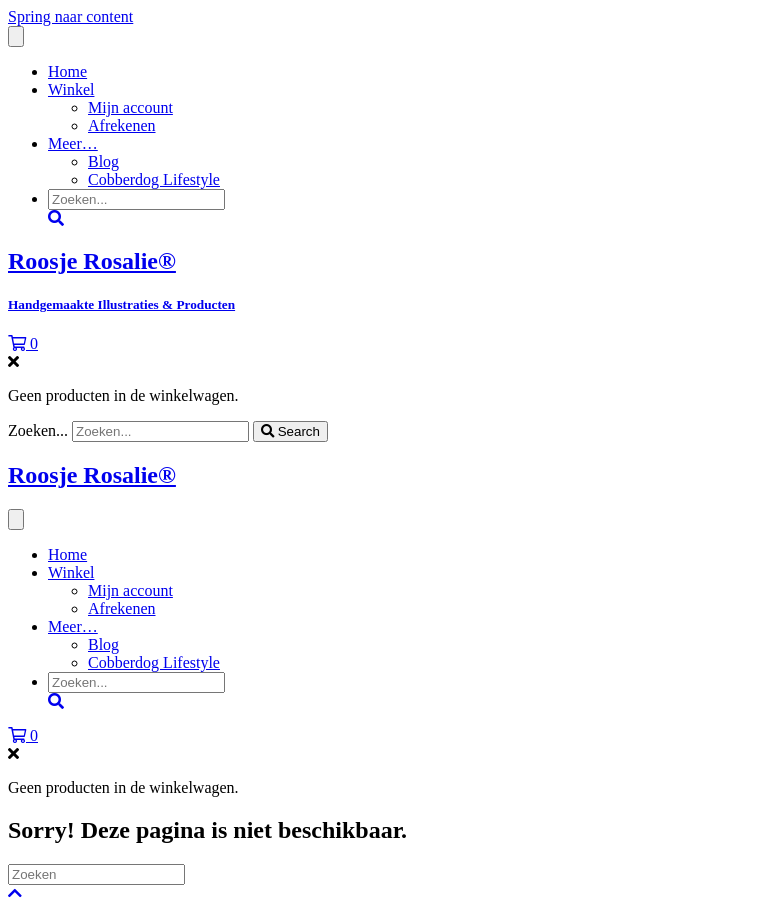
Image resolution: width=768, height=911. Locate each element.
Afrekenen (122, 125)
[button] (15, 893)
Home (67, 71)
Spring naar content (70, 16)
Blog (103, 161)
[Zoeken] (96, 874)
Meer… (73, 143)
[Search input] (136, 199)
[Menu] (16, 36)
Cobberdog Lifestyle (154, 179)
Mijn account (130, 107)
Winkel (71, 89)
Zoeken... (40, 430)
